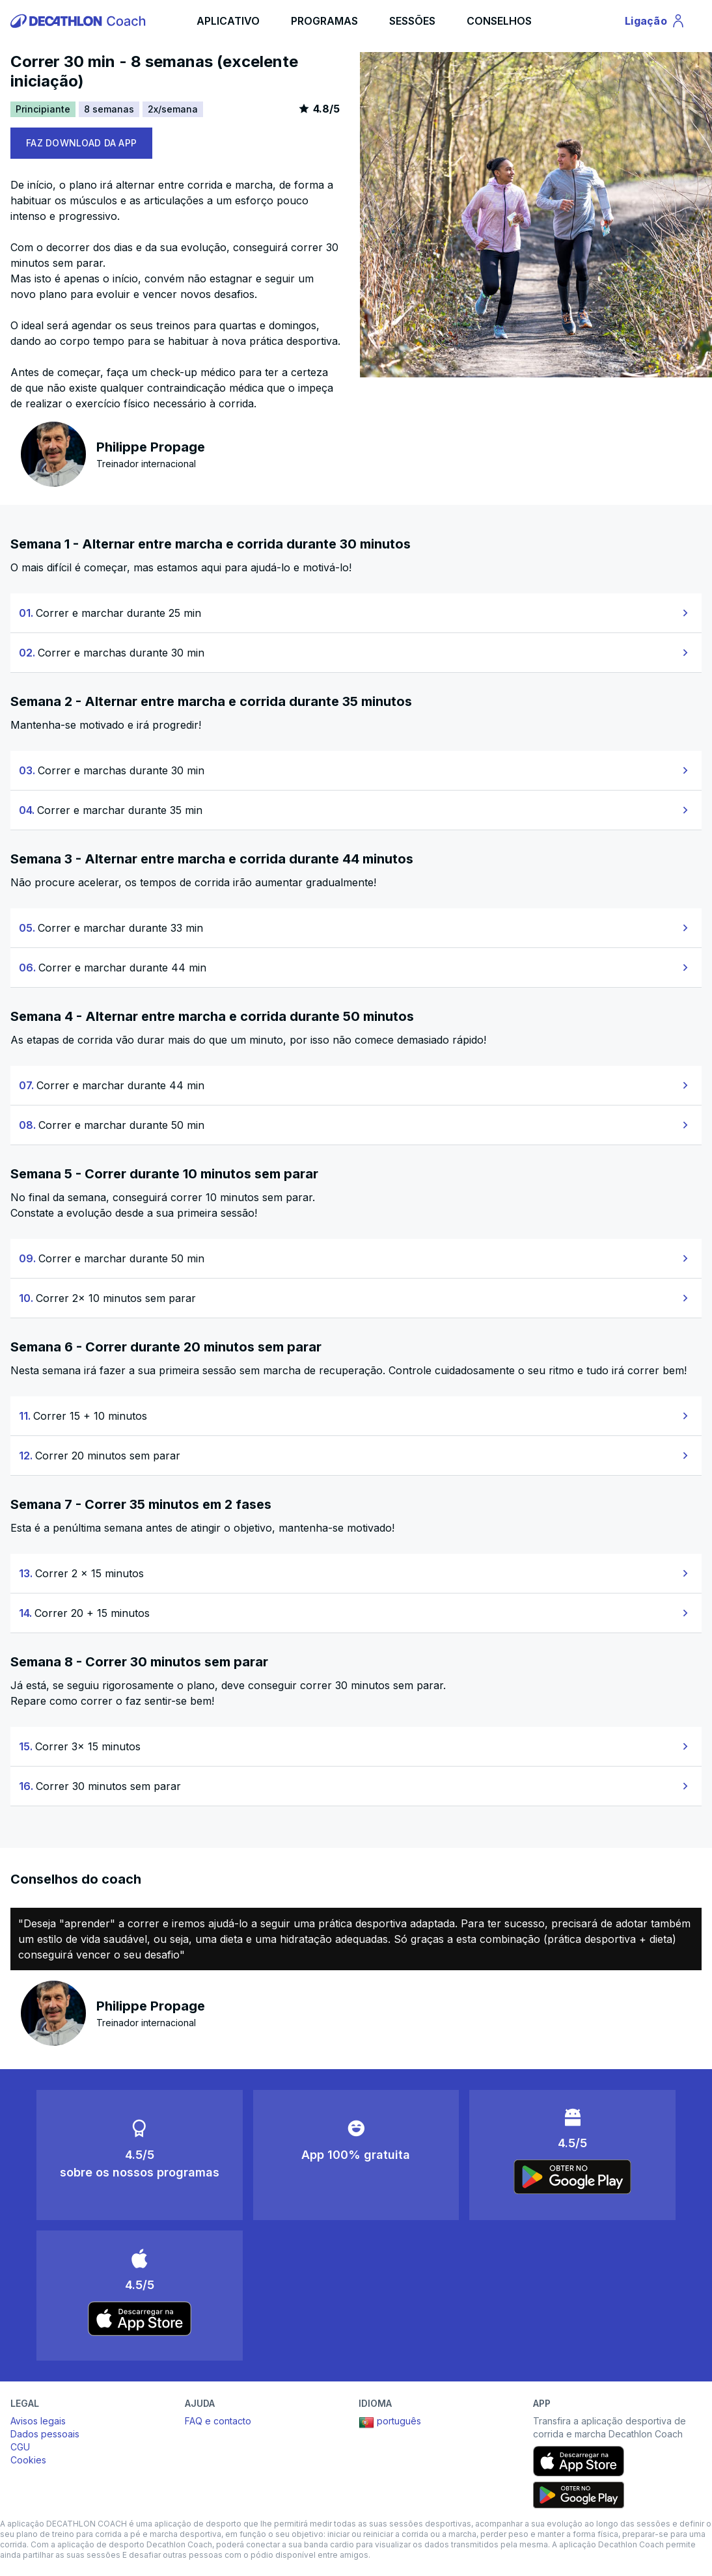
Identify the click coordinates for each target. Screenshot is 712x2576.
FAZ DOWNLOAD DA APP (81, 142)
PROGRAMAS (324, 20)
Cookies (28, 2459)
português (390, 2422)
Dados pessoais (44, 2433)
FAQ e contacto (218, 2420)
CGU (20, 2446)
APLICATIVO (228, 20)
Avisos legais (38, 2420)
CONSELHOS (499, 20)
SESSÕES (412, 20)
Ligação (657, 23)
